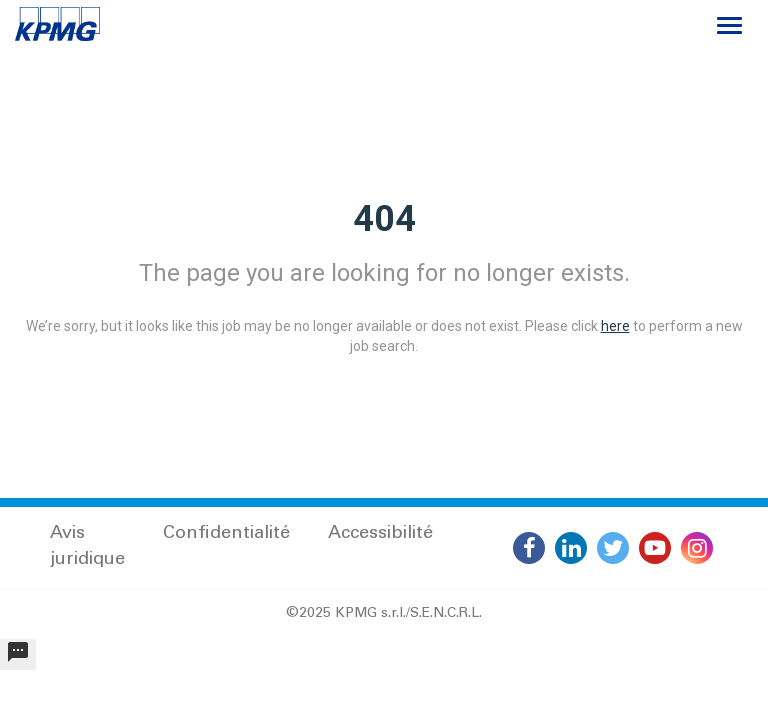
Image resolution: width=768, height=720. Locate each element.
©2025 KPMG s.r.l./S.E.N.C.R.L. (384, 614)
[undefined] (18, 654)
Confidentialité (226, 534)
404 (384, 219)
